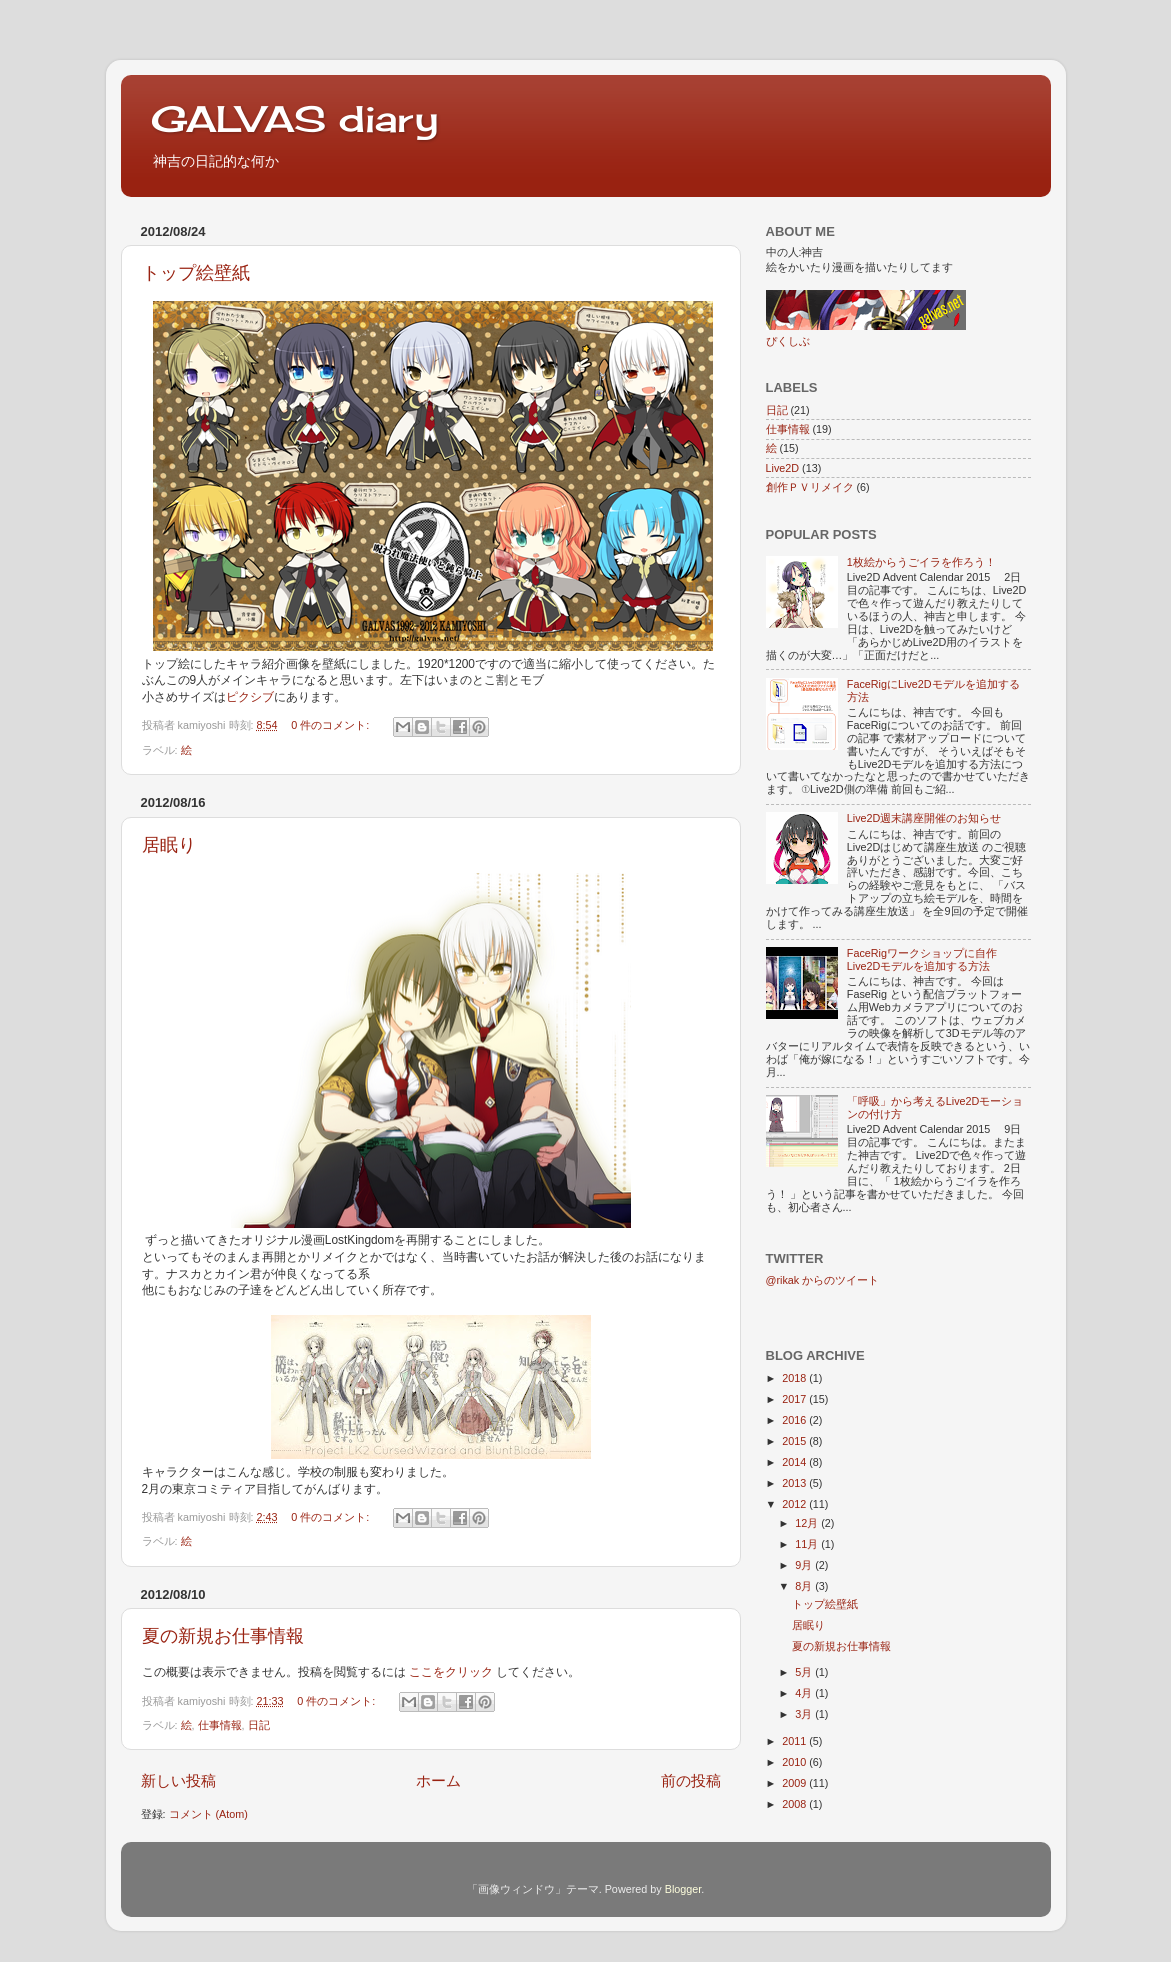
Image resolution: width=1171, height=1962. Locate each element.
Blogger (683, 1889)
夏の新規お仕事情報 (223, 1636)
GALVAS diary (294, 119)
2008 (795, 1804)
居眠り (169, 845)
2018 (795, 1378)
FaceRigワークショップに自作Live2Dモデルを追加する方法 (922, 959)
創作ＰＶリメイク (810, 487)
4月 (805, 1693)
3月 (805, 1714)
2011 (795, 1741)
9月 (805, 1565)
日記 (259, 1725)
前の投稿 (691, 1780)
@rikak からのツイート (823, 1280)
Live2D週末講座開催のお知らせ (924, 818)
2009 (795, 1783)
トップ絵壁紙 (196, 273)
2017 (795, 1399)
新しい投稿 (178, 1780)
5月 (805, 1672)
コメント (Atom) (208, 1814)
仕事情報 (220, 1725)
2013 (795, 1483)
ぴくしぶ (788, 341)
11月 (808, 1544)
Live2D (783, 468)
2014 (795, 1462)
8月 (805, 1586)
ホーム (438, 1780)
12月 (808, 1523)
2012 (795, 1504)
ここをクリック (452, 1672)
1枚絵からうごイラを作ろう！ (921, 562)
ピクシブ (250, 697)
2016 (795, 1420)
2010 (795, 1762)
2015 (795, 1441)
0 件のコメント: (331, 725)
